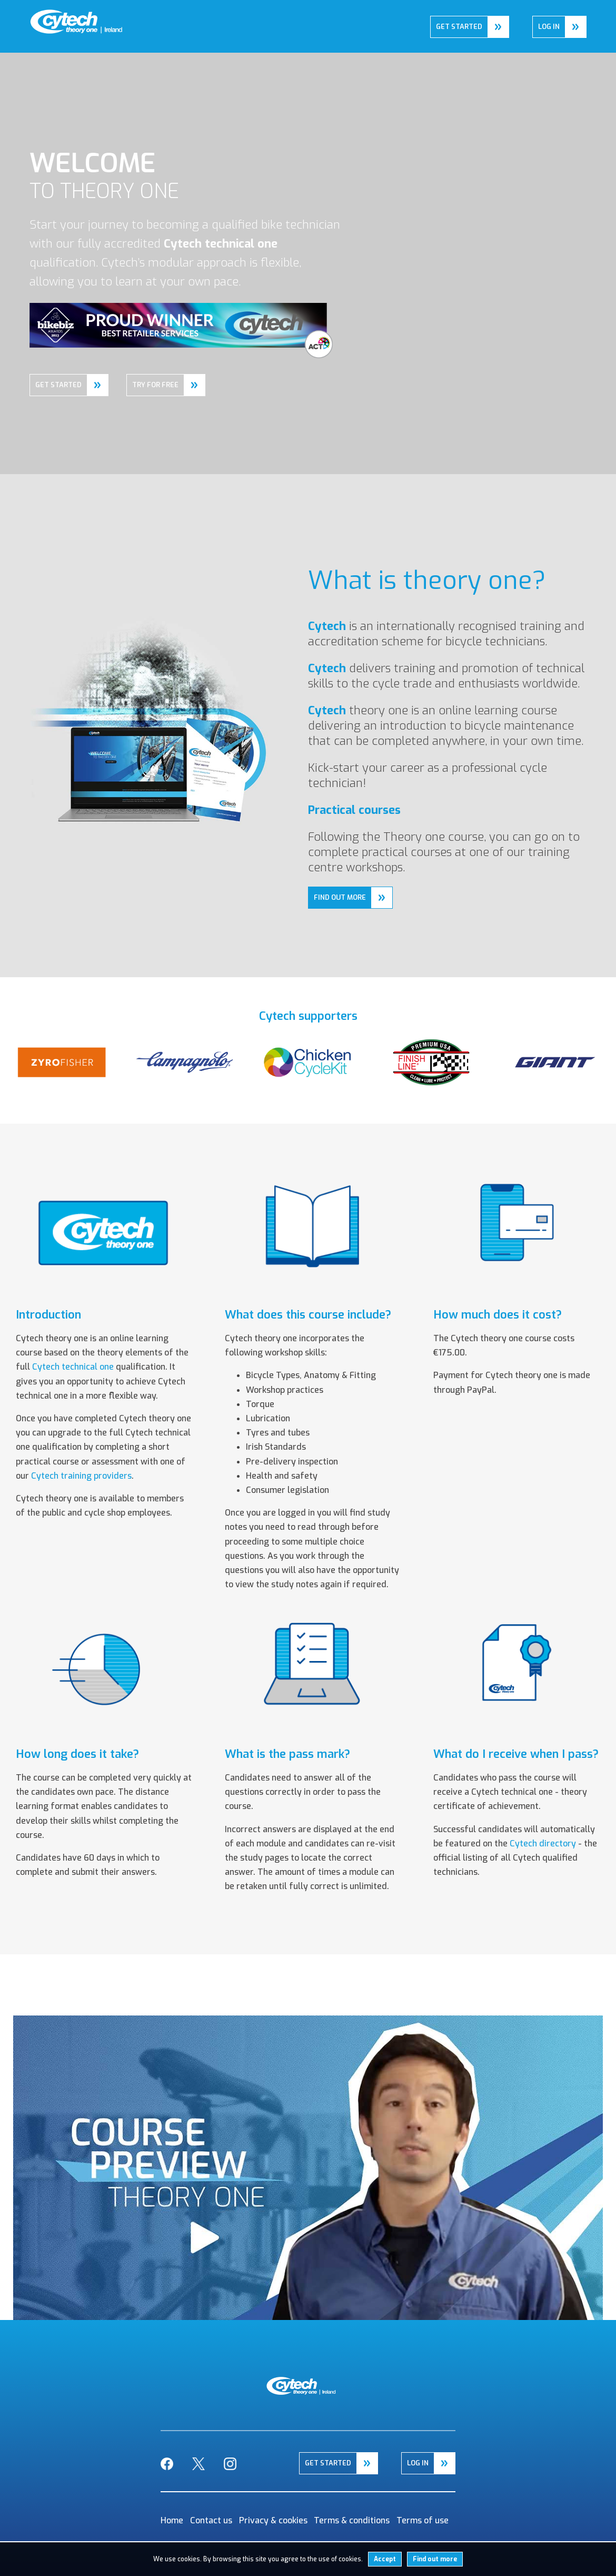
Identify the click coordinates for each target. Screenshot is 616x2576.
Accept (385, 2559)
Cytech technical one (73, 1366)
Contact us (211, 2520)
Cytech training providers (81, 1475)
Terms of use (422, 2520)
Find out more (435, 2559)
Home (40, 16)
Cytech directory (543, 1843)
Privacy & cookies (273, 2520)
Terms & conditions (352, 2520)
